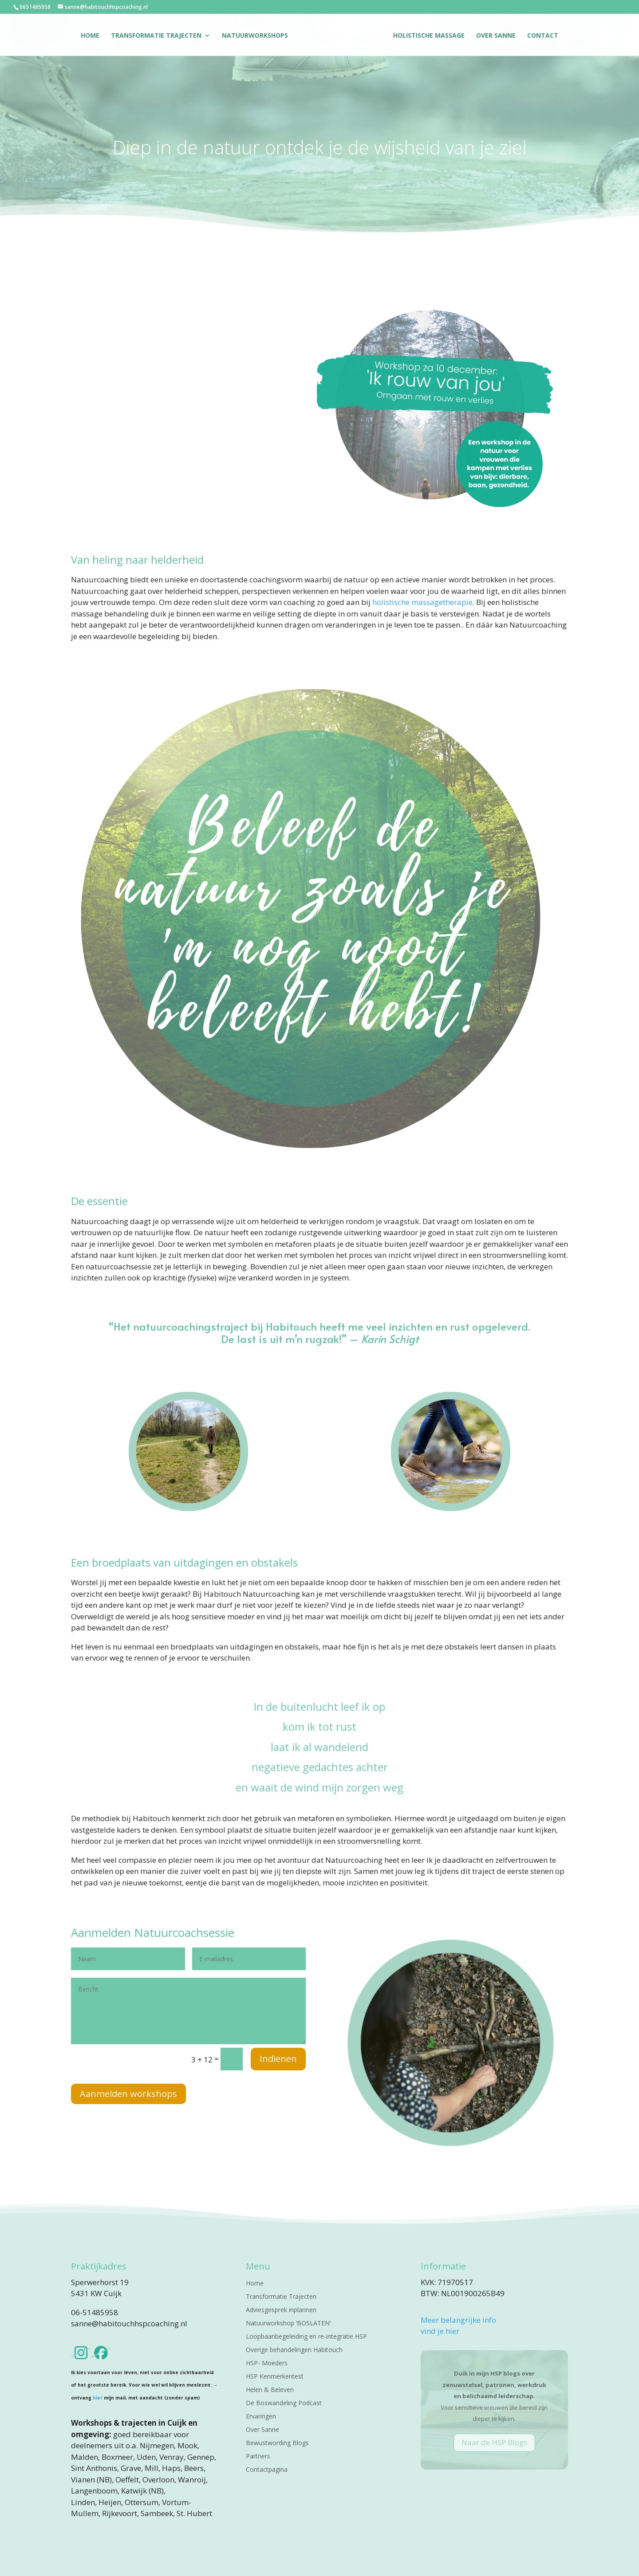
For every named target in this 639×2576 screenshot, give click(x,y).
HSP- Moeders (267, 2363)
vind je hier (440, 2331)
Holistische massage (429, 35)
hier (98, 2398)
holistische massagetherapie (422, 602)
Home (90, 35)
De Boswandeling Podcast (284, 2403)
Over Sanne (496, 35)
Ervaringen (261, 2416)
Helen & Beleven (270, 2390)
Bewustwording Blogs (277, 2443)
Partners (258, 2456)
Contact (542, 35)
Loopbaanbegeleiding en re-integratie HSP (306, 2336)
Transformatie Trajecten (156, 35)
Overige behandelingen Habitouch (294, 2350)
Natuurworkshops (255, 35)
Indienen (278, 2059)
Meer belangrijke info (458, 2320)
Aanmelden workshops (128, 2094)
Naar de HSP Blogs (494, 2442)
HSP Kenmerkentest (275, 2376)
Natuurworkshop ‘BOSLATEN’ (288, 2323)
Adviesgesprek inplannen (281, 2310)
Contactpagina (267, 2470)
